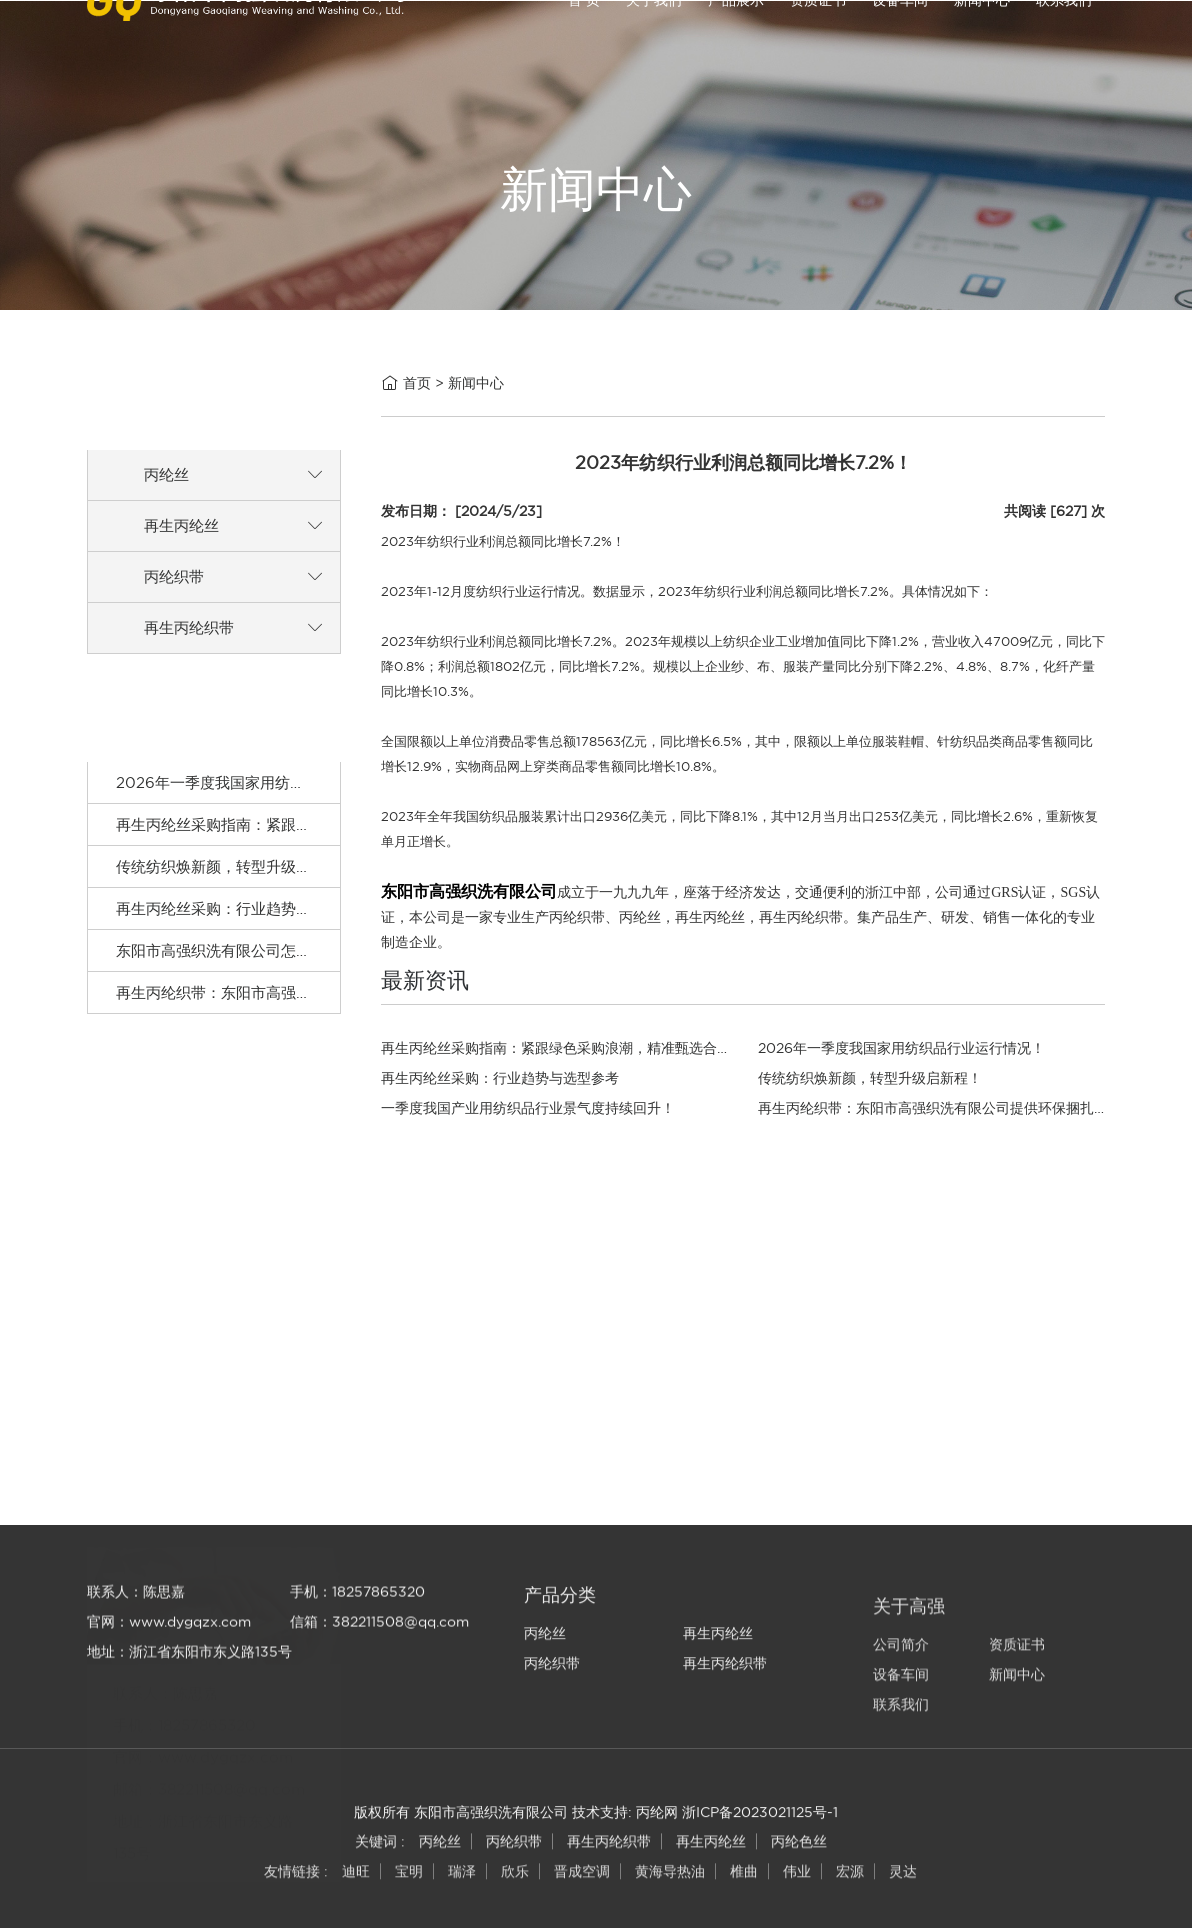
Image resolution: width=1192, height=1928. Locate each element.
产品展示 (736, 39)
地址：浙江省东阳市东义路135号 (189, 1718)
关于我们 (654, 39)
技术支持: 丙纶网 (625, 1832)
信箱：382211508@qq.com (379, 1688)
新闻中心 (982, 39)
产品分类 (560, 1678)
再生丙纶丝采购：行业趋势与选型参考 (243, 926)
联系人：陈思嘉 (136, 1658)
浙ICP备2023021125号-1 (760, 1832)
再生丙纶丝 (181, 540)
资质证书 (818, 39)
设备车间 (900, 39)
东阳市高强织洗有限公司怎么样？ (228, 968)
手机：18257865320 (357, 1658)
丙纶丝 (166, 489)
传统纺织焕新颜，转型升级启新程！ (236, 884)
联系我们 (1064, 39)
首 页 (584, 39)
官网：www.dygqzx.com (169, 1688)
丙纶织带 (174, 591)
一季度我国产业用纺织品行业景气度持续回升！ (528, 1108)
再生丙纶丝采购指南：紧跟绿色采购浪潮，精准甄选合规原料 (318, 842)
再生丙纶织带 (189, 642)
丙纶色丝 (799, 1865)
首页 (417, 386)
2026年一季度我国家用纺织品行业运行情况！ (270, 800)
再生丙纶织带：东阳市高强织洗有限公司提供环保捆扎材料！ (318, 1010)
